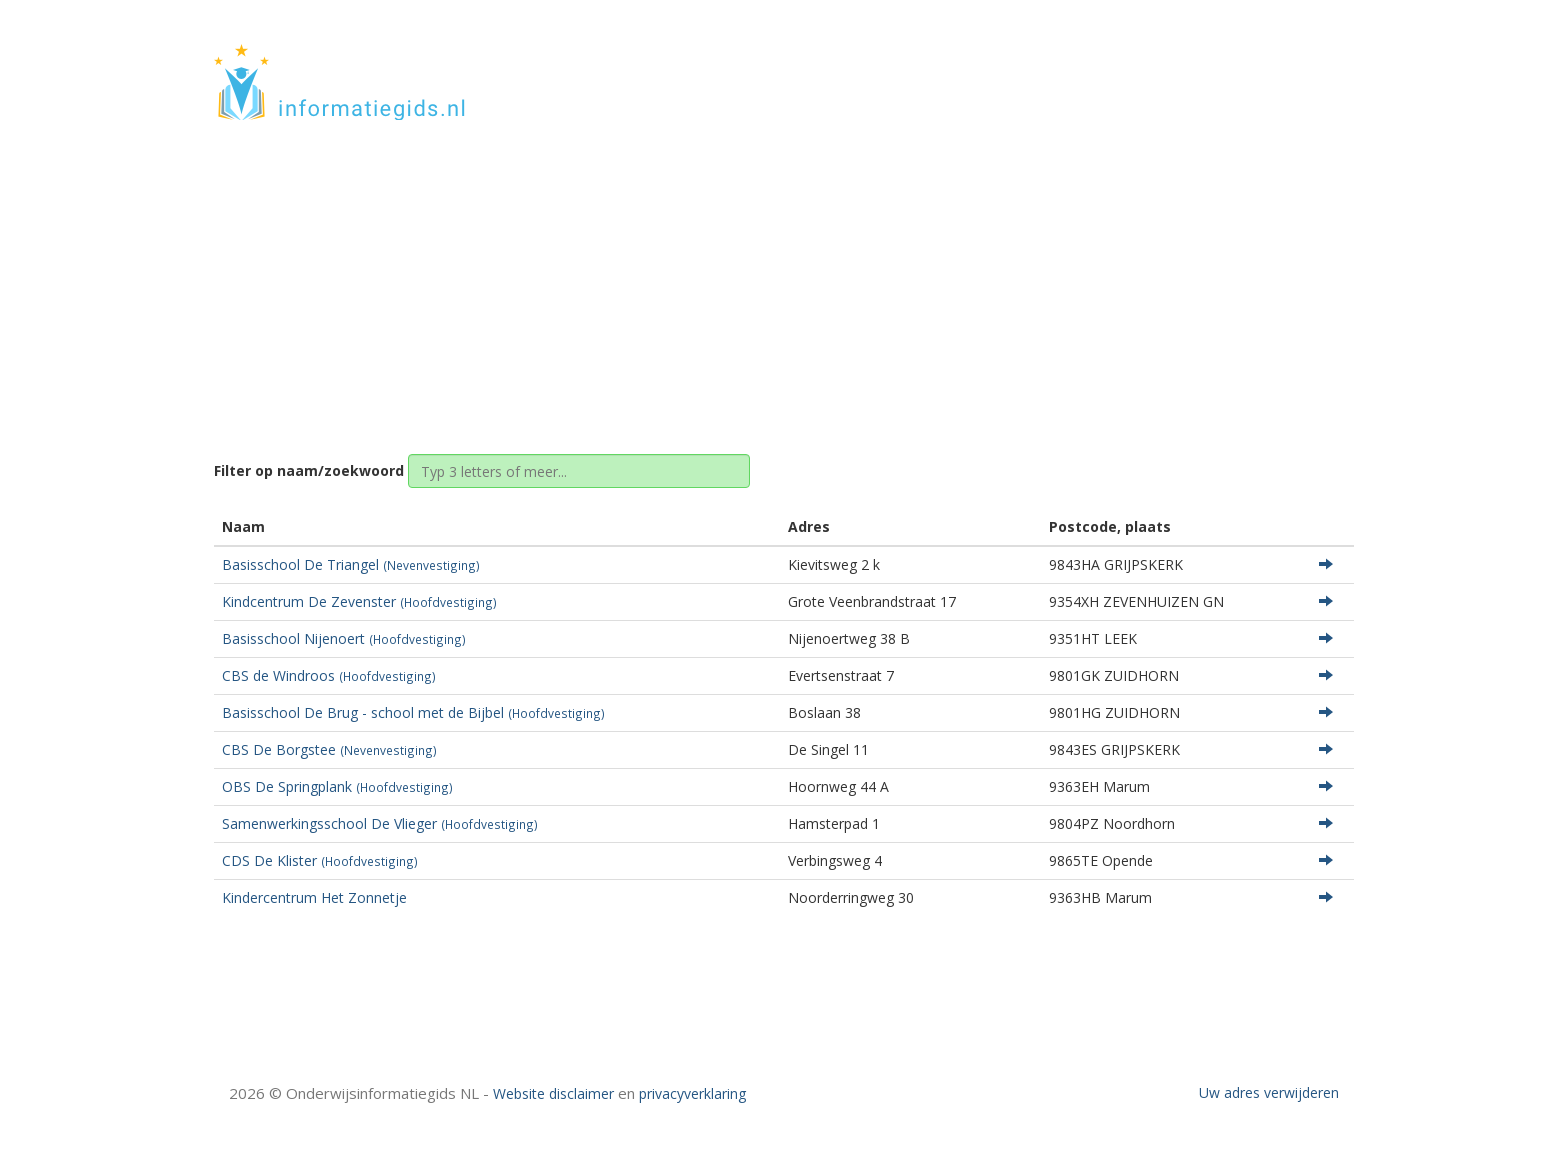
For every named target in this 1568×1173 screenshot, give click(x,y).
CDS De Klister (320, 860)
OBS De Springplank (337, 786)
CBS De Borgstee (329, 749)
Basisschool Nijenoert (344, 638)
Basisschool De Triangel (351, 564)
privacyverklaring (692, 1093)
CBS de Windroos (329, 675)
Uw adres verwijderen (1269, 1092)
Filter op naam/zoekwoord (309, 470)
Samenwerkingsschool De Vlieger (380, 823)
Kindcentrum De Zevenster (359, 601)
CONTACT (1300, 62)
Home (679, 272)
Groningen (755, 272)
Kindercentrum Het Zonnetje (314, 897)
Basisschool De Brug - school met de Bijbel (413, 712)
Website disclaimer (553, 1093)
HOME (1222, 62)
